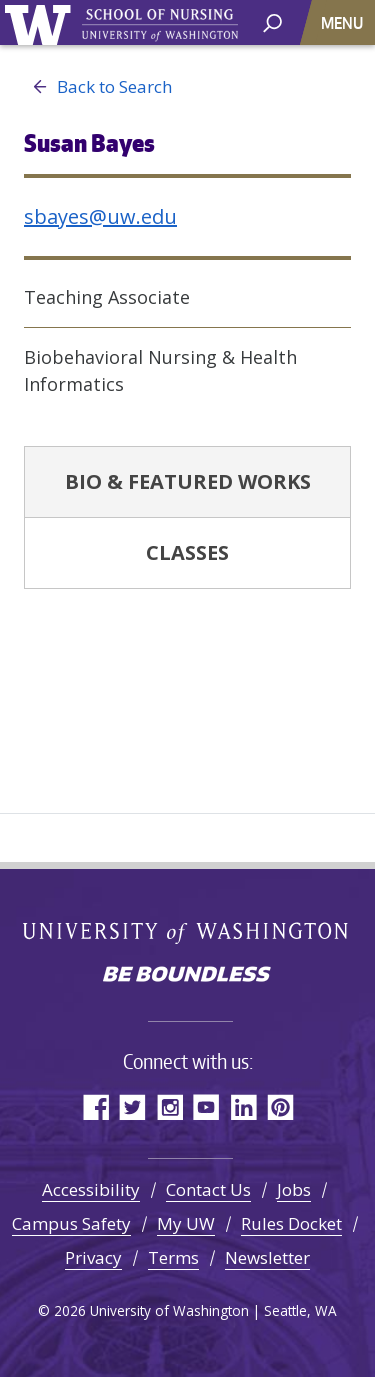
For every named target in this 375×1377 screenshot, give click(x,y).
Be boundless (188, 976)
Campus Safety (71, 1223)
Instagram (169, 1106)
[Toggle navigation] (344, 22)
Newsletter (267, 1257)
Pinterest (280, 1106)
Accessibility (91, 1189)
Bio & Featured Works (188, 481)
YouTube (206, 1106)
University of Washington (41, 22)
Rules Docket (291, 1223)
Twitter (132, 1106)
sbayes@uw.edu (100, 216)
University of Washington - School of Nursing (160, 25)
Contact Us (208, 1189)
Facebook (95, 1106)
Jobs (294, 1189)
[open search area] (272, 21)
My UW (186, 1223)
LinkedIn (243, 1106)
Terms (173, 1257)
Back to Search (98, 87)
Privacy (93, 1257)
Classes (187, 552)
